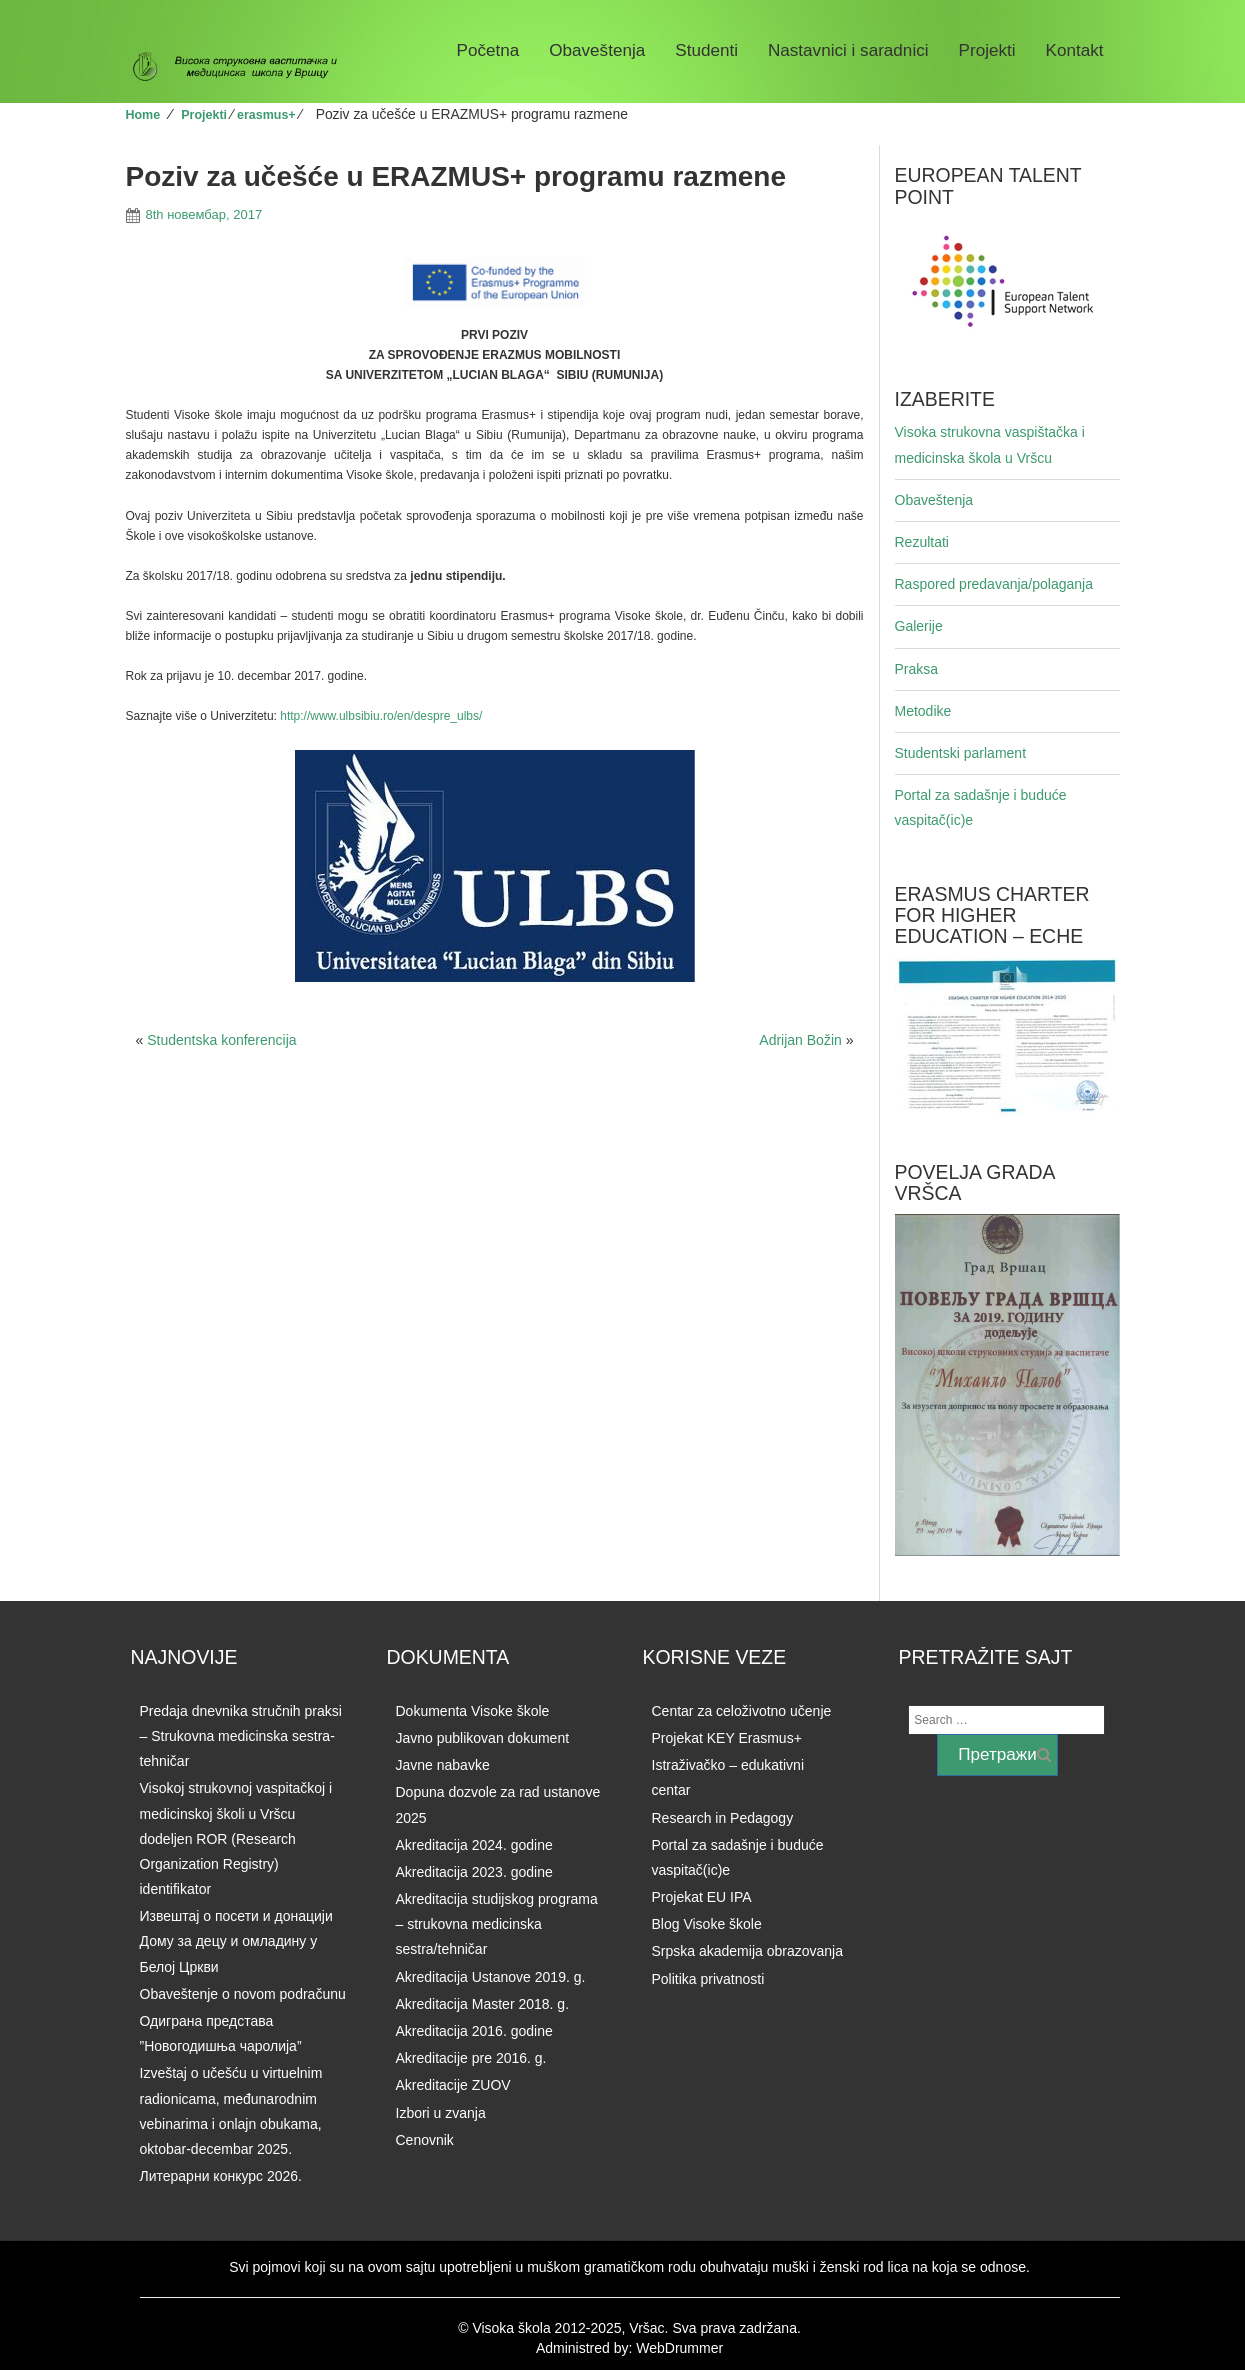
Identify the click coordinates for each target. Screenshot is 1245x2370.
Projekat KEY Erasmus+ (727, 1738)
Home (143, 115)
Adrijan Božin (800, 1040)
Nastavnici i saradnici (848, 50)
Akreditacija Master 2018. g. (483, 2004)
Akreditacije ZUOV (453, 2085)
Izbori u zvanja (441, 2113)
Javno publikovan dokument (483, 1738)
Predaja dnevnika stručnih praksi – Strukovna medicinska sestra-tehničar (241, 1736)
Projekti (987, 50)
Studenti (706, 50)
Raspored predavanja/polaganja (994, 584)
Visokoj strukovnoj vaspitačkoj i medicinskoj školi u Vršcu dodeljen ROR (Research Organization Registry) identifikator (236, 1838)
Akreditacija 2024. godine (474, 1845)
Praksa (917, 669)
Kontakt (1075, 50)
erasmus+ (266, 115)
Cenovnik (425, 2140)
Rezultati (922, 542)
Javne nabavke (443, 1765)
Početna (488, 50)
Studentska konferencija (221, 1040)
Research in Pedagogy (723, 1818)
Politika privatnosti (708, 1979)
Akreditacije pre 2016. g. (471, 2058)
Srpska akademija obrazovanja (747, 1951)
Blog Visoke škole (707, 1924)
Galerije (919, 626)
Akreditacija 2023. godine (474, 1872)
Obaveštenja (597, 50)
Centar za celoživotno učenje (742, 1711)
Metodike (923, 711)
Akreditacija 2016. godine (474, 2031)
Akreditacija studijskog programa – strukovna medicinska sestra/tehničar (497, 1924)
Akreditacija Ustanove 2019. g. (491, 1977)
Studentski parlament (961, 753)
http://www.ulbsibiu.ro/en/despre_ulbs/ (381, 716)
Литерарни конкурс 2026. (221, 2176)
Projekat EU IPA (702, 1897)
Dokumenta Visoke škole (473, 1711)
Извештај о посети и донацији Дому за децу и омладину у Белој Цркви (236, 1941)
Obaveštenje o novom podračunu (243, 1994)
